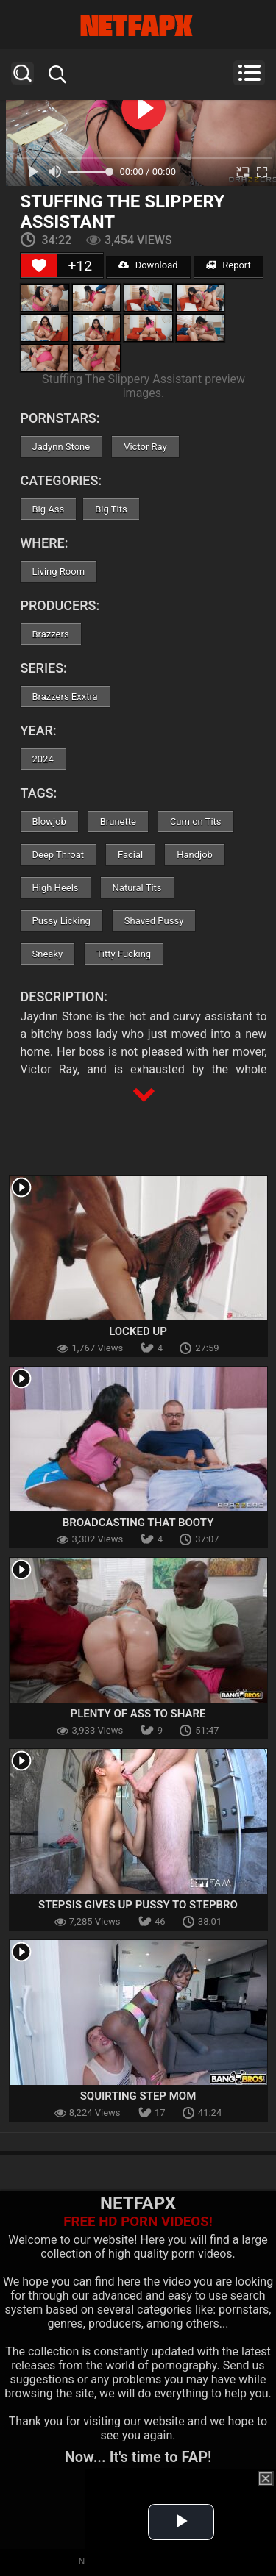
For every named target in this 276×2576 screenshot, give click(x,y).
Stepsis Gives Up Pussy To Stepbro (138, 1904)
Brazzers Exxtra (65, 696)
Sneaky (47, 953)
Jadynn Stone (61, 446)
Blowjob (49, 821)
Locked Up (138, 1331)
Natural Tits (137, 887)
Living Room (58, 571)
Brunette (118, 821)
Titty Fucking (123, 953)
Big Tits (111, 509)
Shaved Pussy (153, 920)
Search (22, 73)
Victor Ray (145, 446)
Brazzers (50, 634)
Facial (130, 854)
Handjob (195, 854)
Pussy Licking (61, 920)
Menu (249, 73)
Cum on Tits (196, 821)
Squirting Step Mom (138, 2096)
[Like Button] (39, 265)
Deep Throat (58, 854)
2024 (43, 759)
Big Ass (48, 509)
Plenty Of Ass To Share (138, 1713)
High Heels (55, 887)
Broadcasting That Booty (138, 1522)
